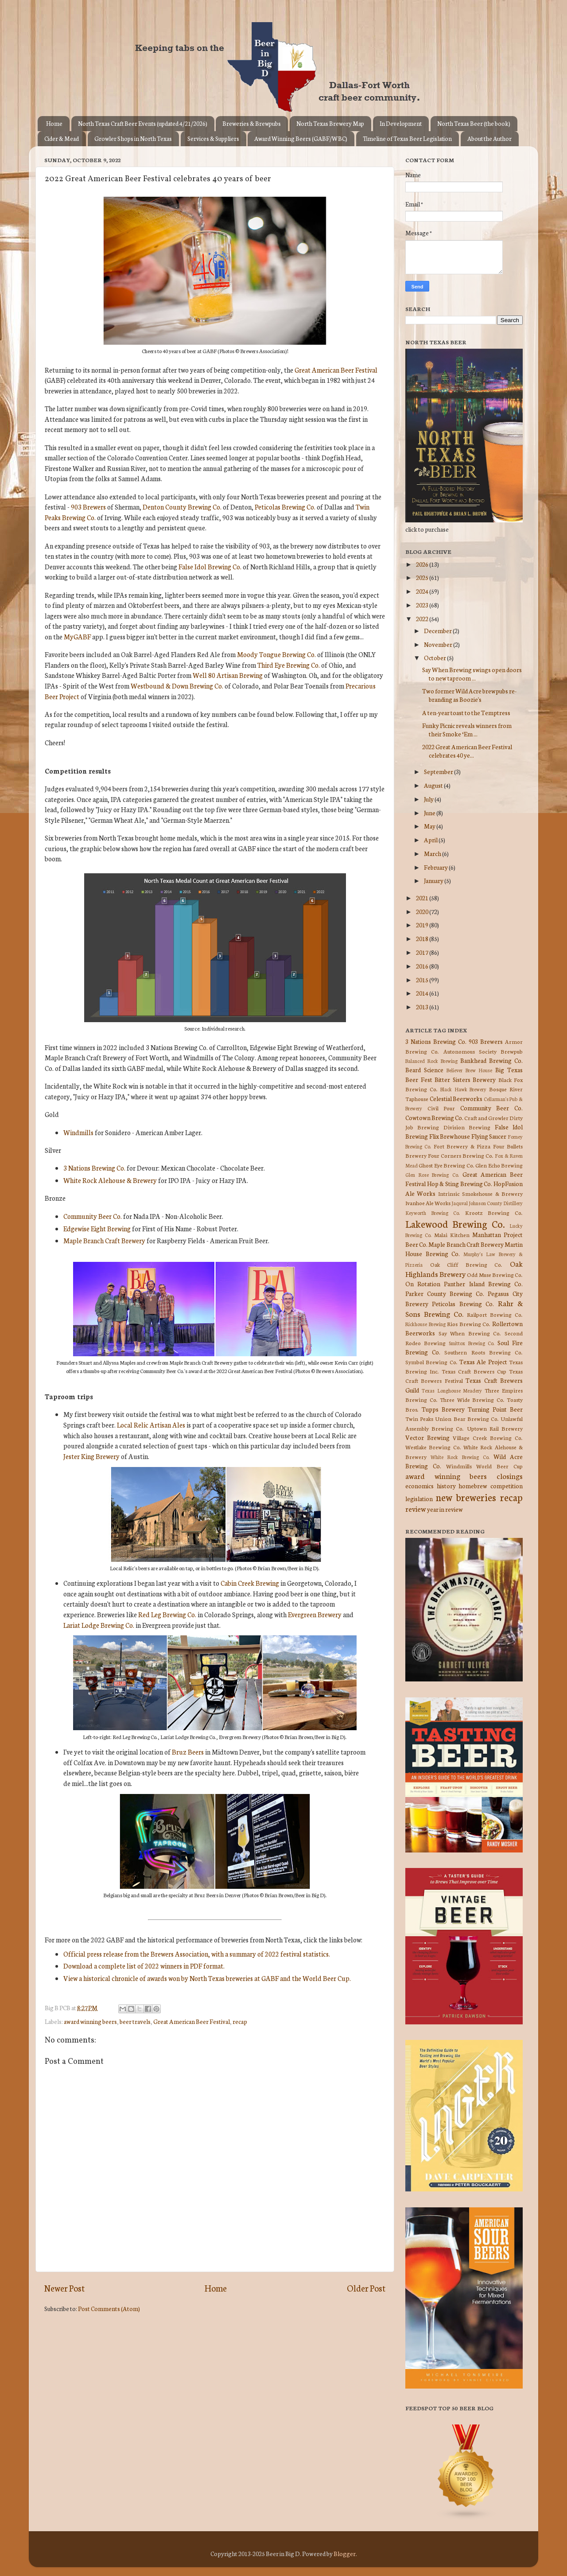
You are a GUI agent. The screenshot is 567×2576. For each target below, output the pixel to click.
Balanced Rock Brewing (431, 1060)
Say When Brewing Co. (470, 1333)
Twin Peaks (419, 1418)
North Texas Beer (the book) (473, 123)
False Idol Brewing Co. (210, 566)
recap (240, 2021)
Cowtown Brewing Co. (434, 1117)
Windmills (78, 1132)
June (430, 812)
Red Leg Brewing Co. (167, 1614)
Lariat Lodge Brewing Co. (98, 1625)
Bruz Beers (188, 1751)
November (438, 644)
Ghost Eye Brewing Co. (446, 1165)
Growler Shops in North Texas (133, 138)
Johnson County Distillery (496, 1202)
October (435, 657)
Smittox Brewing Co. (472, 1342)
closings (510, 1476)
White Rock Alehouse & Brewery (110, 1180)
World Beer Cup (499, 1466)
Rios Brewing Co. (468, 1323)
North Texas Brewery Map (330, 123)
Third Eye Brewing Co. (288, 664)
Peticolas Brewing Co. (285, 506)
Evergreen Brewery (315, 1614)
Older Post (366, 2288)
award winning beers (90, 2021)
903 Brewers (88, 506)
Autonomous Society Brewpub (483, 1051)
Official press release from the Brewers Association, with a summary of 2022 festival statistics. (196, 1953)
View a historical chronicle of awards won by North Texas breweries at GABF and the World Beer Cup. (207, 1978)
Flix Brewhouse (449, 1136)
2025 (422, 577)
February (436, 867)
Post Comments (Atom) (109, 2308)
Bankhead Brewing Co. (491, 1060)
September (439, 771)
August (434, 785)
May (430, 825)
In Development (401, 123)
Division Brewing (466, 1127)
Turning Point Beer (495, 1409)
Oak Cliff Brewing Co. (466, 1264)
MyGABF (77, 636)
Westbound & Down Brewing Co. (177, 685)
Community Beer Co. (92, 1216)
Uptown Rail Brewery (495, 1428)
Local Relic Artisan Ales (151, 1424)
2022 (422, 618)
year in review (445, 1509)
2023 (422, 604)
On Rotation (422, 1283)
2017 (422, 952)
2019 (422, 924)
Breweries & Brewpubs (251, 123)
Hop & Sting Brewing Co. (460, 1183)
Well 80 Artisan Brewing (228, 675)
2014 (422, 992)
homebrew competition (490, 1485)
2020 (422, 911)
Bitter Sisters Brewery (465, 1079)
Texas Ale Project (483, 1361)
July (429, 798)
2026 (422, 564)
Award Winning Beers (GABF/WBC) (300, 138)
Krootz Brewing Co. (494, 1212)
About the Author (489, 138)
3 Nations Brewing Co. (94, 1167)
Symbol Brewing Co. (431, 1362)
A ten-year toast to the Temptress (466, 712)
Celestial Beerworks (456, 1098)
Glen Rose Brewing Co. (432, 1174)
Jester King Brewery (91, 1456)
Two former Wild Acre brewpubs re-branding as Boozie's (469, 694)
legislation (419, 1498)
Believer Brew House (470, 1070)
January (434, 880)
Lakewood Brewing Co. (455, 1223)
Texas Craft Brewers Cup (474, 1371)
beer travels (135, 2021)
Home (54, 123)
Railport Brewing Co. (495, 1314)
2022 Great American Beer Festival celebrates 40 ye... (467, 750)
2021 (422, 897)
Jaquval (459, 1202)
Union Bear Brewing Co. (467, 1418)
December (438, 630)
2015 (422, 979)
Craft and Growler (486, 1117)
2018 (422, 938)
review (415, 1508)
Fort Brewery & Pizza (462, 1146)
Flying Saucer (489, 1136)
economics (419, 1485)
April (431, 839)
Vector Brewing (427, 1437)
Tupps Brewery (443, 1409)
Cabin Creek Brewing (250, 1583)
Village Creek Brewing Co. (488, 1437)
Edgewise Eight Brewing (97, 1228)
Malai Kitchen (452, 1234)
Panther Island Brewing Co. (483, 1283)
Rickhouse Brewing (425, 1323)
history (446, 1485)
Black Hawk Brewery (463, 1089)
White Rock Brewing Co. (460, 1456)
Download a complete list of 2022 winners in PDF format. (144, 1965)
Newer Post (64, 2288)
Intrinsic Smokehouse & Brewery (480, 1193)
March (433, 853)
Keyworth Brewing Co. (432, 1212)
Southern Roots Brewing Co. (483, 1352)
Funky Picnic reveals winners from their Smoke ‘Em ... (467, 729)
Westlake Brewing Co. (433, 1447)
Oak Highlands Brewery (464, 1268)
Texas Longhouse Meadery (452, 1390)
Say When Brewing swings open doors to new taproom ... (472, 673)
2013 (422, 1006)
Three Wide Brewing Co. (472, 1399)
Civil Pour (441, 1108)
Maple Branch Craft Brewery (104, 1240)
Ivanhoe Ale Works (427, 1202)
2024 (422, 591)
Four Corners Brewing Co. (460, 1155)
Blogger (345, 2553)
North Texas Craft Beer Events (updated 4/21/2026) (142, 123)
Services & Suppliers (213, 138)
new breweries (466, 1497)
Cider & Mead (61, 138)
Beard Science (424, 1069)
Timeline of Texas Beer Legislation (407, 138)
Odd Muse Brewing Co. (495, 1274)
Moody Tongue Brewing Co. (276, 654)
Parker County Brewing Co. (444, 1293)
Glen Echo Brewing (499, 1165)
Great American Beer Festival (336, 369)
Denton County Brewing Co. (182, 506)
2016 (422, 965)
